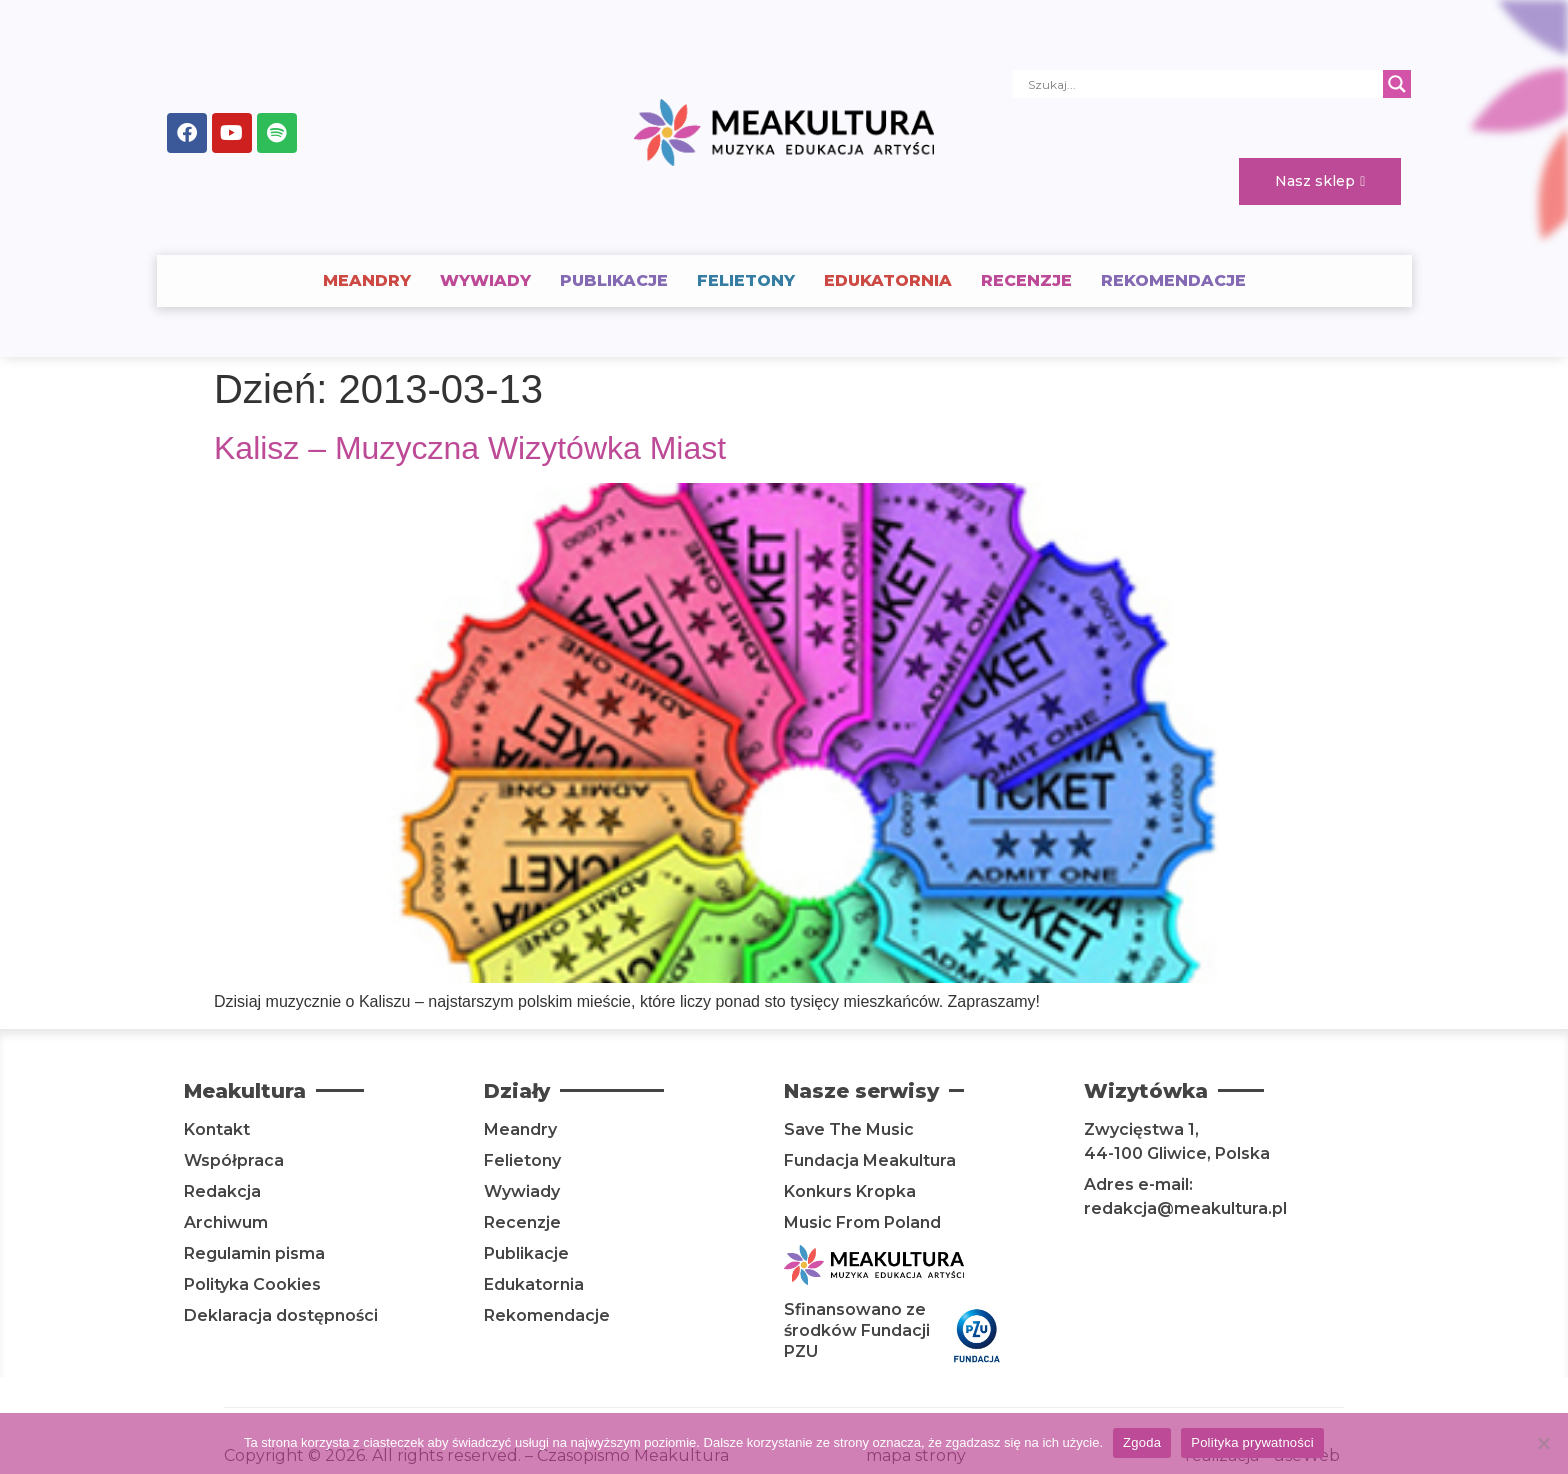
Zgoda (1142, 1442)
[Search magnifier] (1397, 84)
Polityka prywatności (1252, 1442)
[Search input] (1203, 84)
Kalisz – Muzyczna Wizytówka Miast (470, 448)
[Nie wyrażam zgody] (1543, 1443)
